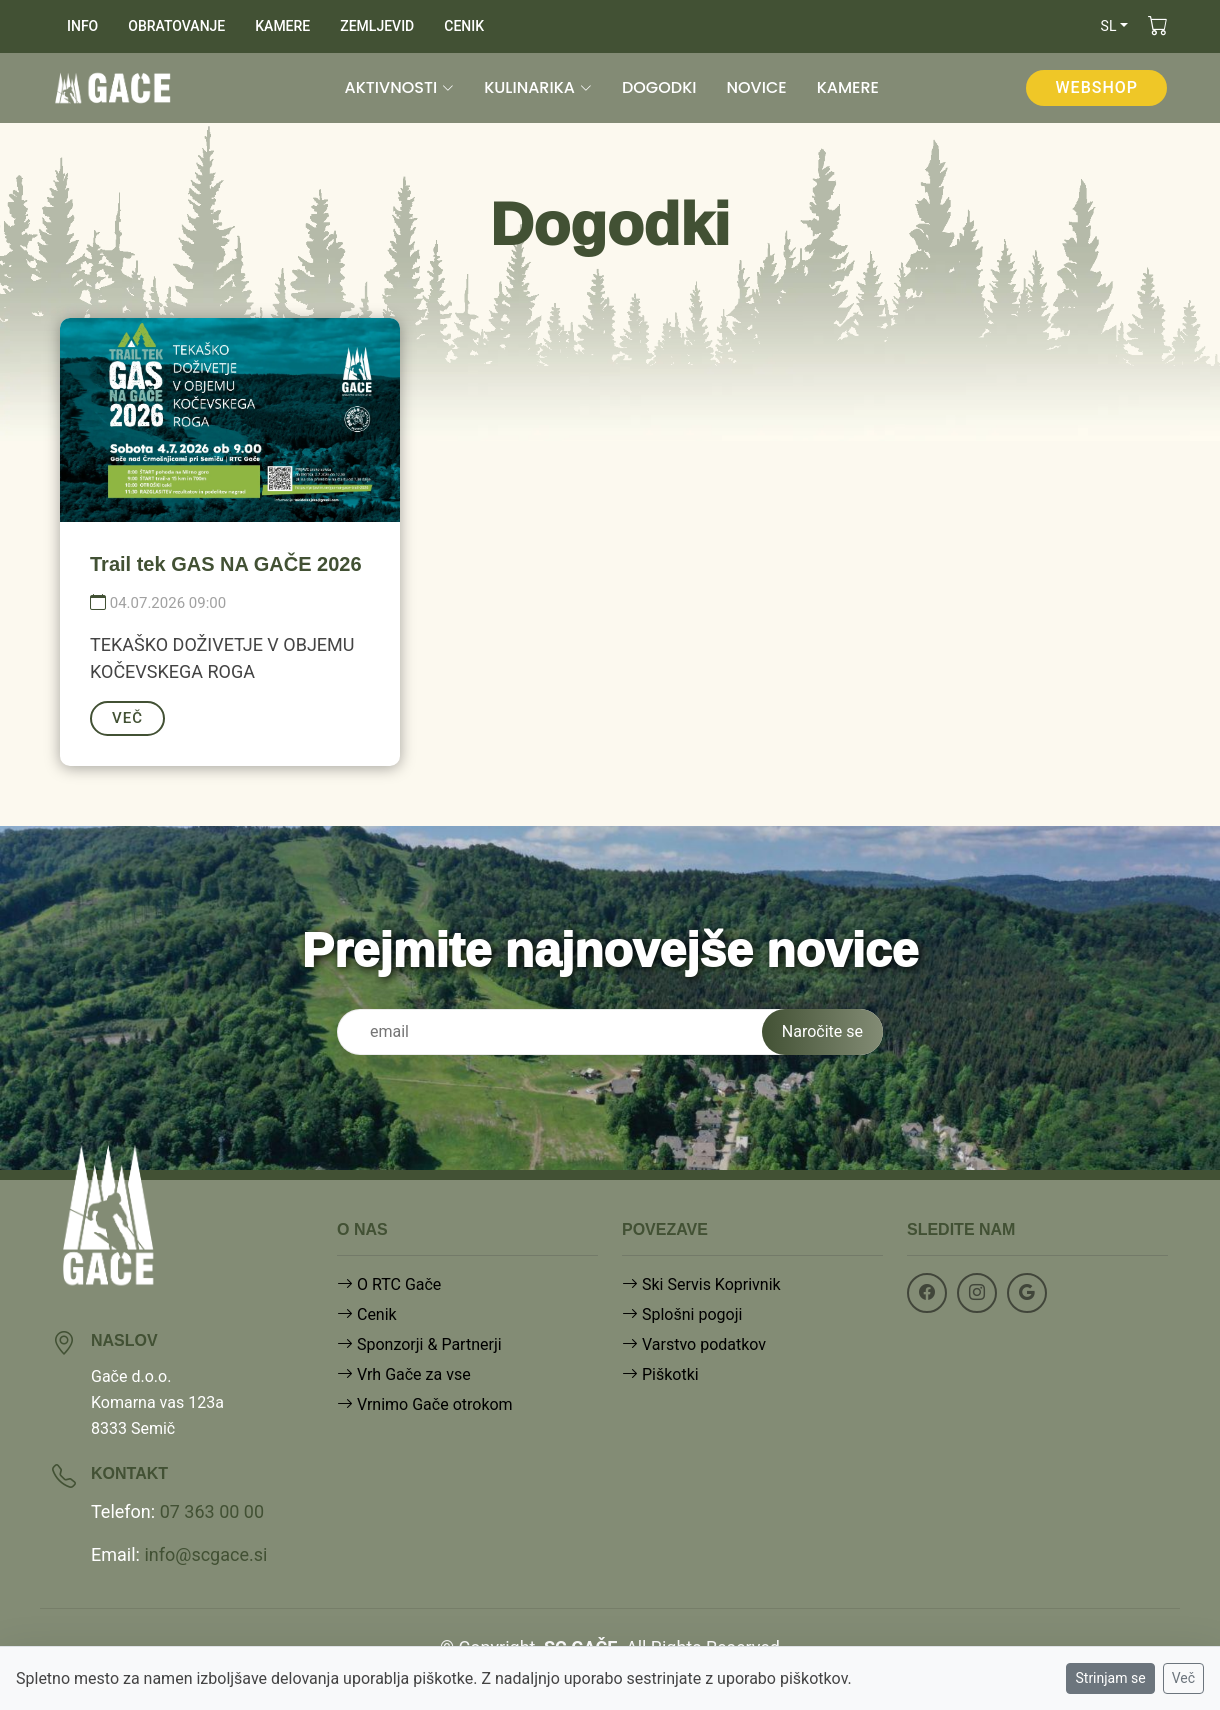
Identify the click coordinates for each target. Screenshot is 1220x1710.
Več (1183, 1678)
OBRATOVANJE (176, 26)
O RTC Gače (389, 1284)
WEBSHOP (1096, 87)
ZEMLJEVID (377, 26)
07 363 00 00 (212, 1511)
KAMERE (282, 26)
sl (1109, 26)
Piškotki (660, 1374)
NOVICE (756, 87)
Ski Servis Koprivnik (701, 1284)
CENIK (464, 26)
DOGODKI (659, 87)
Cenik (367, 1314)
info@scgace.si (205, 1554)
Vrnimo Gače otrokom (425, 1404)
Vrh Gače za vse (404, 1374)
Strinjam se (1110, 1678)
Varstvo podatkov (694, 1344)
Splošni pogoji (682, 1314)
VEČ (127, 718)
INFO (82, 26)
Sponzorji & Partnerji (419, 1344)
